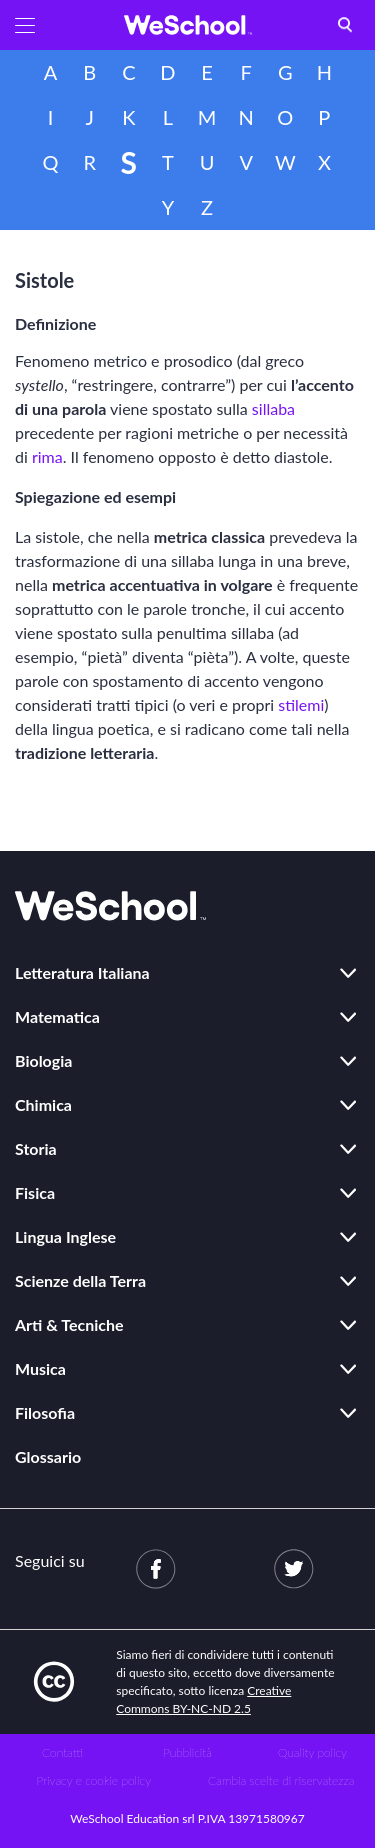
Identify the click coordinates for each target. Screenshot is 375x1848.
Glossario (48, 1456)
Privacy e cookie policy (93, 1780)
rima (47, 456)
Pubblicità (187, 1752)
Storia (36, 1148)
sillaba (273, 408)
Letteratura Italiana (82, 972)
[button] (25, 25)
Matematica (57, 1016)
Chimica (43, 1104)
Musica (40, 1368)
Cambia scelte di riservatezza (281, 1780)
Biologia (43, 1060)
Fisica (35, 1192)
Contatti (62, 1752)
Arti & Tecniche (69, 1324)
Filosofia (45, 1412)
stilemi (301, 704)
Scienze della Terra (80, 1280)
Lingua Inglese (65, 1236)
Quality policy (312, 1752)
